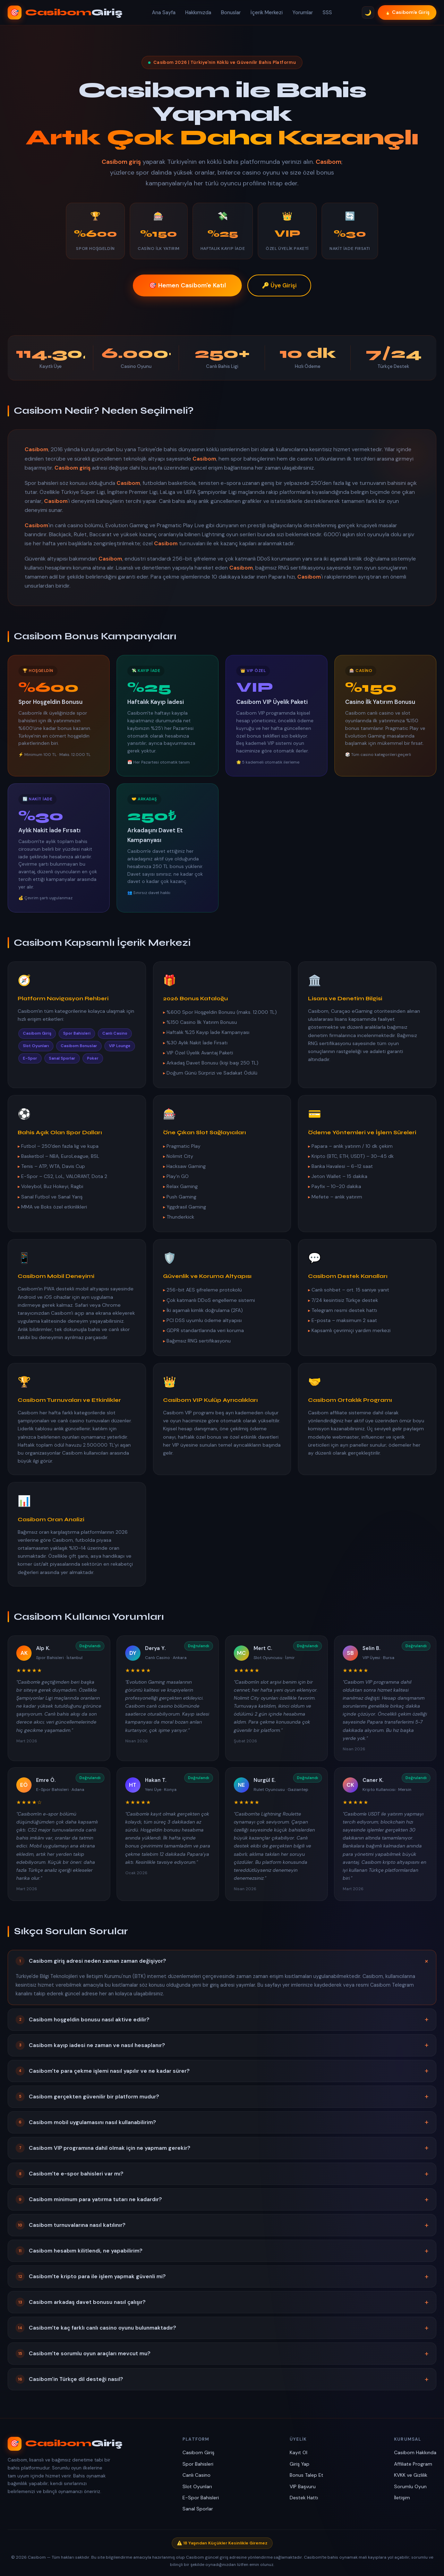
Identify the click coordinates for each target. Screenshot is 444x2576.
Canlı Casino (196, 2475)
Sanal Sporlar (197, 2509)
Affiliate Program (413, 2464)
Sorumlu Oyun (410, 2486)
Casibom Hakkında (415, 2452)
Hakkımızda (198, 12)
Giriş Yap (299, 2464)
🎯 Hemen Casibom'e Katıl (187, 286)
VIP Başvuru (303, 2486)
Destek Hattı (304, 2497)
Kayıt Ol (298, 2452)
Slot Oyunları (197, 2486)
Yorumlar (302, 12)
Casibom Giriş (198, 2452)
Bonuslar (231, 12)
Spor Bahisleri (197, 2464)
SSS (327, 12)
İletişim (402, 2497)
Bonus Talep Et (306, 2475)
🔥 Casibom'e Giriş (407, 12)
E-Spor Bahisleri (200, 2497)
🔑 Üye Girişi (279, 286)
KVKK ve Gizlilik (410, 2475)
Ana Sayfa (164, 12)
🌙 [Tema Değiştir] (368, 13)
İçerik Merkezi (266, 12)
